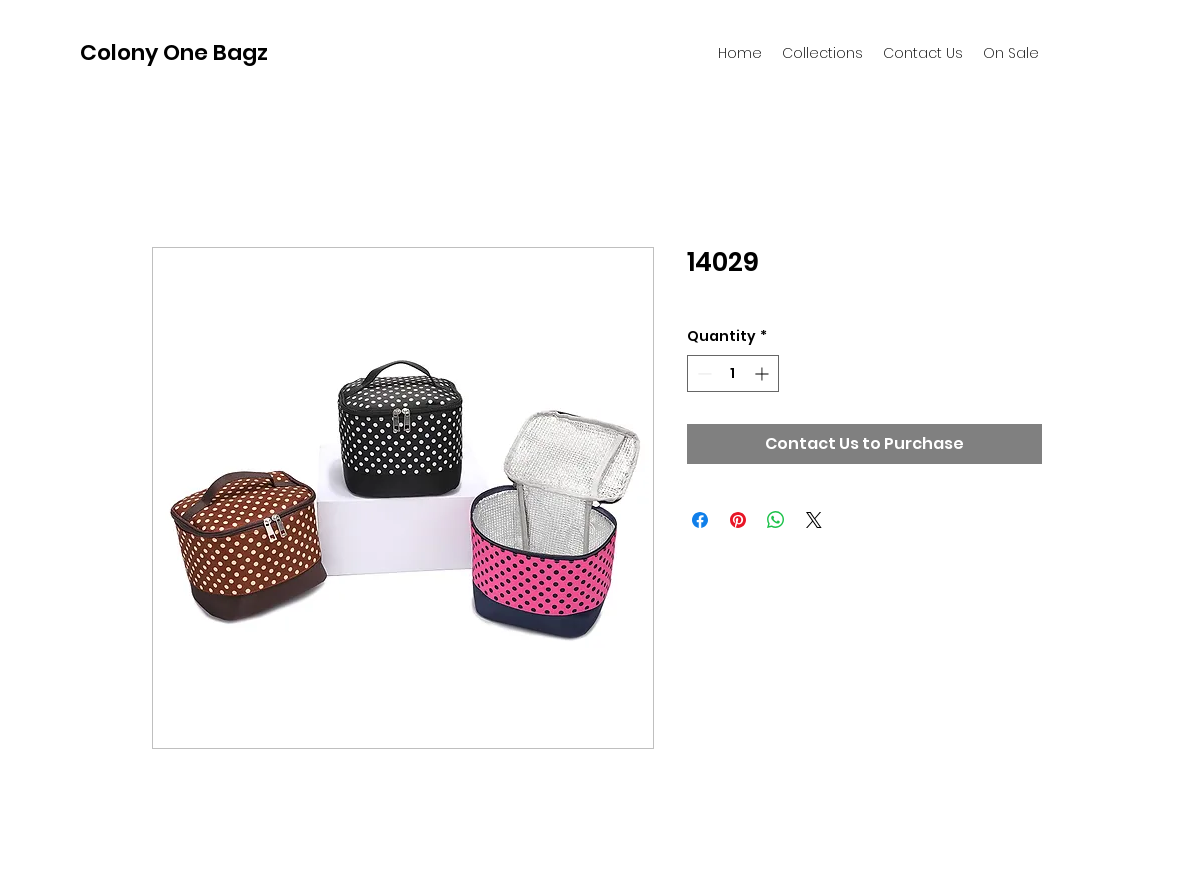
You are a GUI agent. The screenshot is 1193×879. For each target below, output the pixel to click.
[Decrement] (702, 373)
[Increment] (763, 373)
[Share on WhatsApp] (776, 520)
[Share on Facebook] (700, 520)
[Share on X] (814, 520)
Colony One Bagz (174, 52)
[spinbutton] (733, 373)
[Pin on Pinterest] (738, 520)
